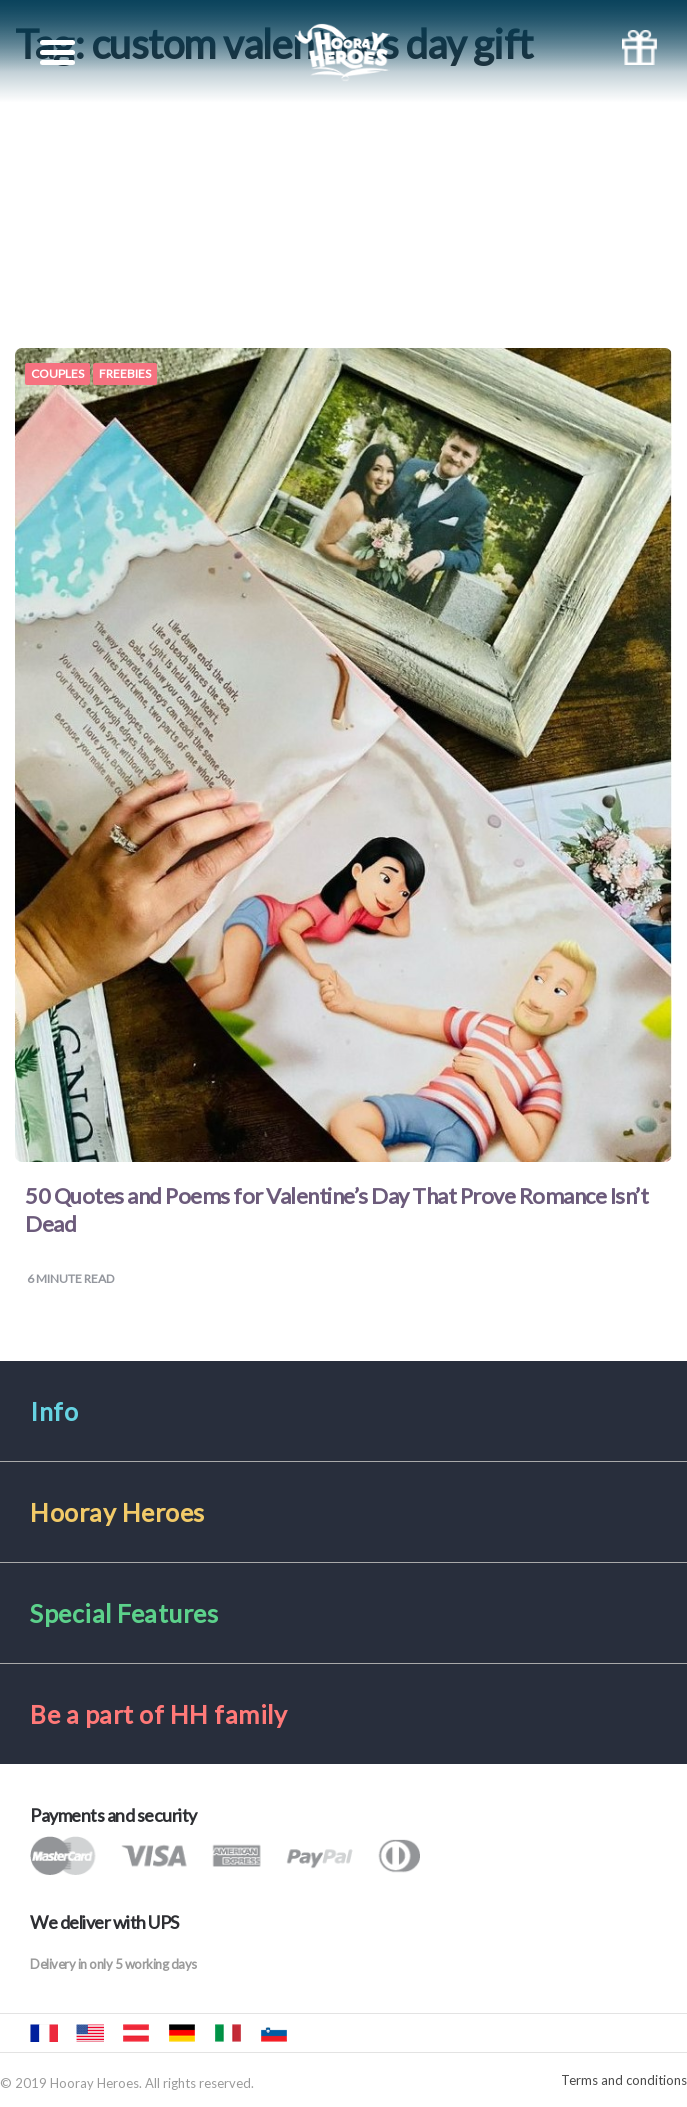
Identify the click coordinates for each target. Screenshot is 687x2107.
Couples (57, 374)
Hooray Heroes (90, 2033)
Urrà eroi (228, 2033)
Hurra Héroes (320, 2033)
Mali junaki (274, 2033)
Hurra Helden (136, 2033)
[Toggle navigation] (57, 52)
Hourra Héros (44, 2033)
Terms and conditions (624, 2080)
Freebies (125, 374)
